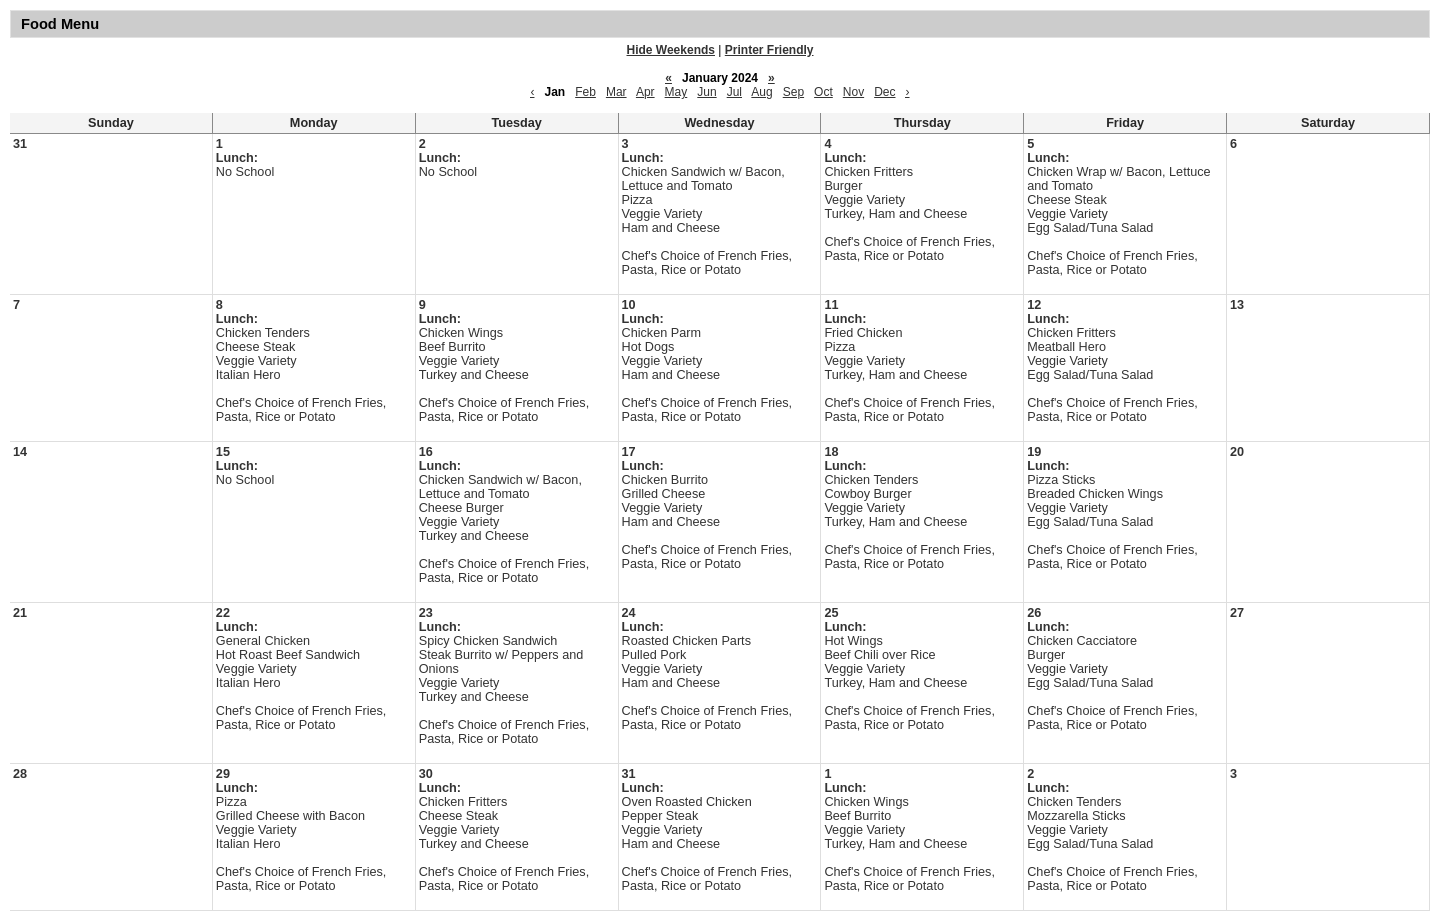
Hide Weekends (671, 50)
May (676, 92)
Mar (616, 92)
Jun (706, 92)
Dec (884, 92)
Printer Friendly (769, 50)
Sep (793, 92)
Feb (585, 92)
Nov (853, 92)
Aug (761, 92)
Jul (734, 92)
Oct (823, 92)
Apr (645, 92)
